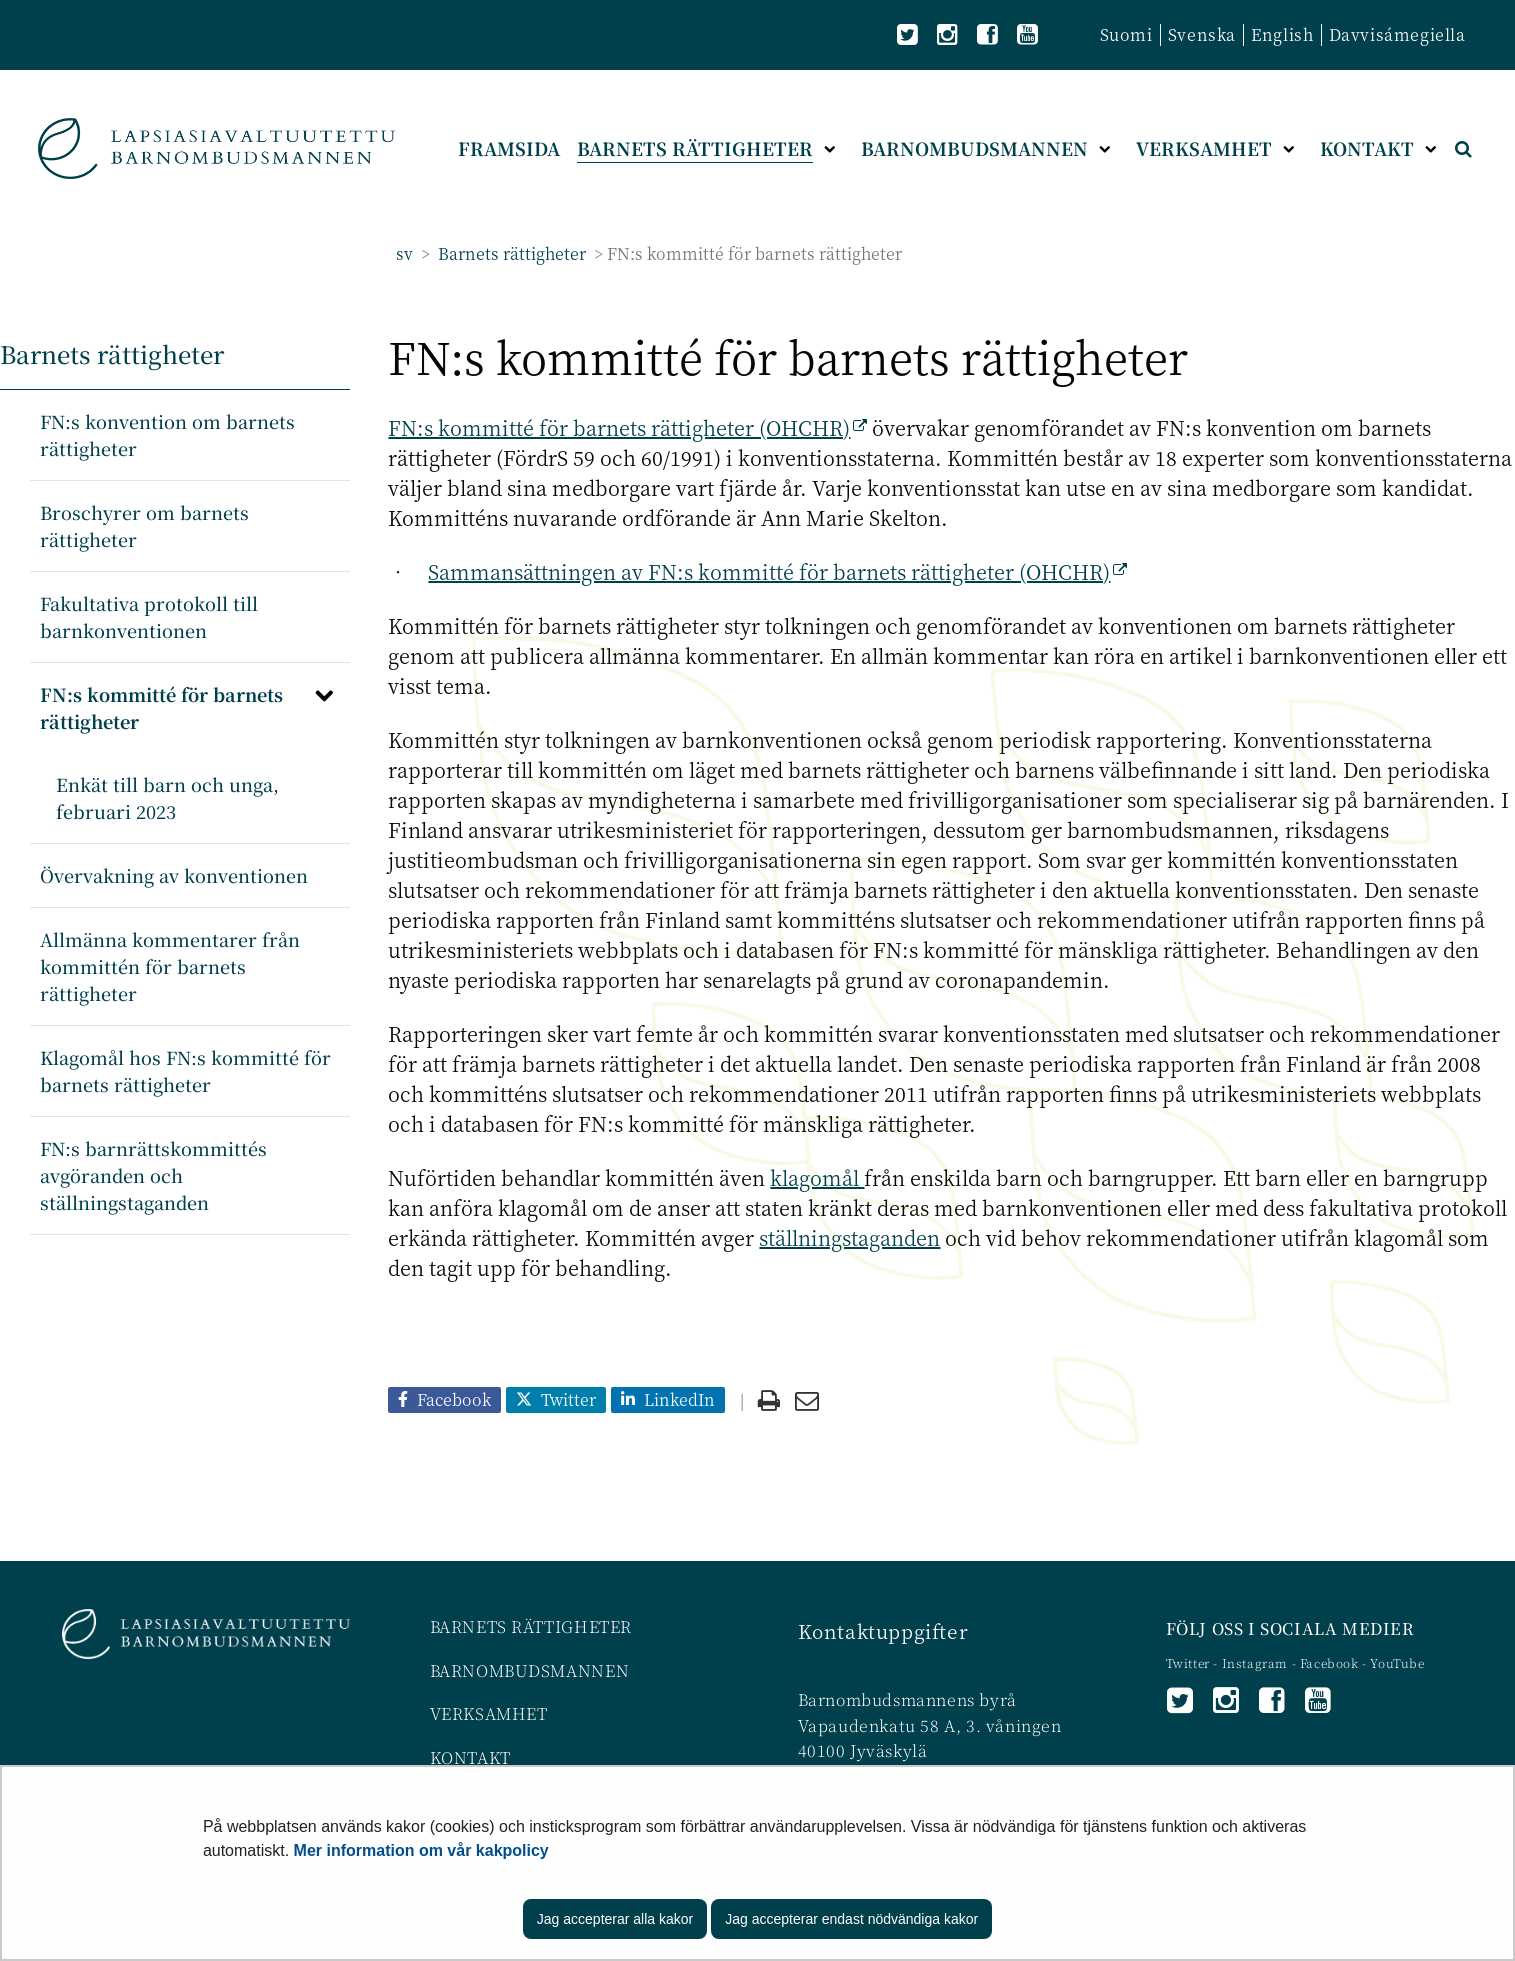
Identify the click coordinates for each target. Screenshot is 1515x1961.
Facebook (1329, 1662)
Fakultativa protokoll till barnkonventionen (149, 616)
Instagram (1257, 1662)
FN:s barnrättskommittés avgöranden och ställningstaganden (153, 1175)
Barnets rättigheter (510, 253)
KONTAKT (470, 1757)
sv (404, 253)
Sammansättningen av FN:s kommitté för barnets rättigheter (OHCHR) (777, 571)
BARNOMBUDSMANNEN (530, 1670)
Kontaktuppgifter (883, 1630)
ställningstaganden (849, 1237)
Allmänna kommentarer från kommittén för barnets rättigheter (170, 966)
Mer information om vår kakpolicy (421, 1850)
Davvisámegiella (1397, 34)
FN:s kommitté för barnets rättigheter (161, 707)
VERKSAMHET (489, 1713)
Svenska (1202, 34)
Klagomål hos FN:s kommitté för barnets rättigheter (185, 1070)
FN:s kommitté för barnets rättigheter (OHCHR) (627, 427)
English (1282, 34)
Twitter (1190, 1662)
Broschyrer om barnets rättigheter (144, 525)
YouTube (1397, 1662)
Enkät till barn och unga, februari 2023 (167, 797)
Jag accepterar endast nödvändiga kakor (851, 1919)
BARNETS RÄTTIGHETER (531, 1626)
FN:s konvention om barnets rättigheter (167, 434)
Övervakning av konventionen (174, 875)
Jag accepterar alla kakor (615, 1919)
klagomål (817, 1177)
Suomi (1126, 34)
